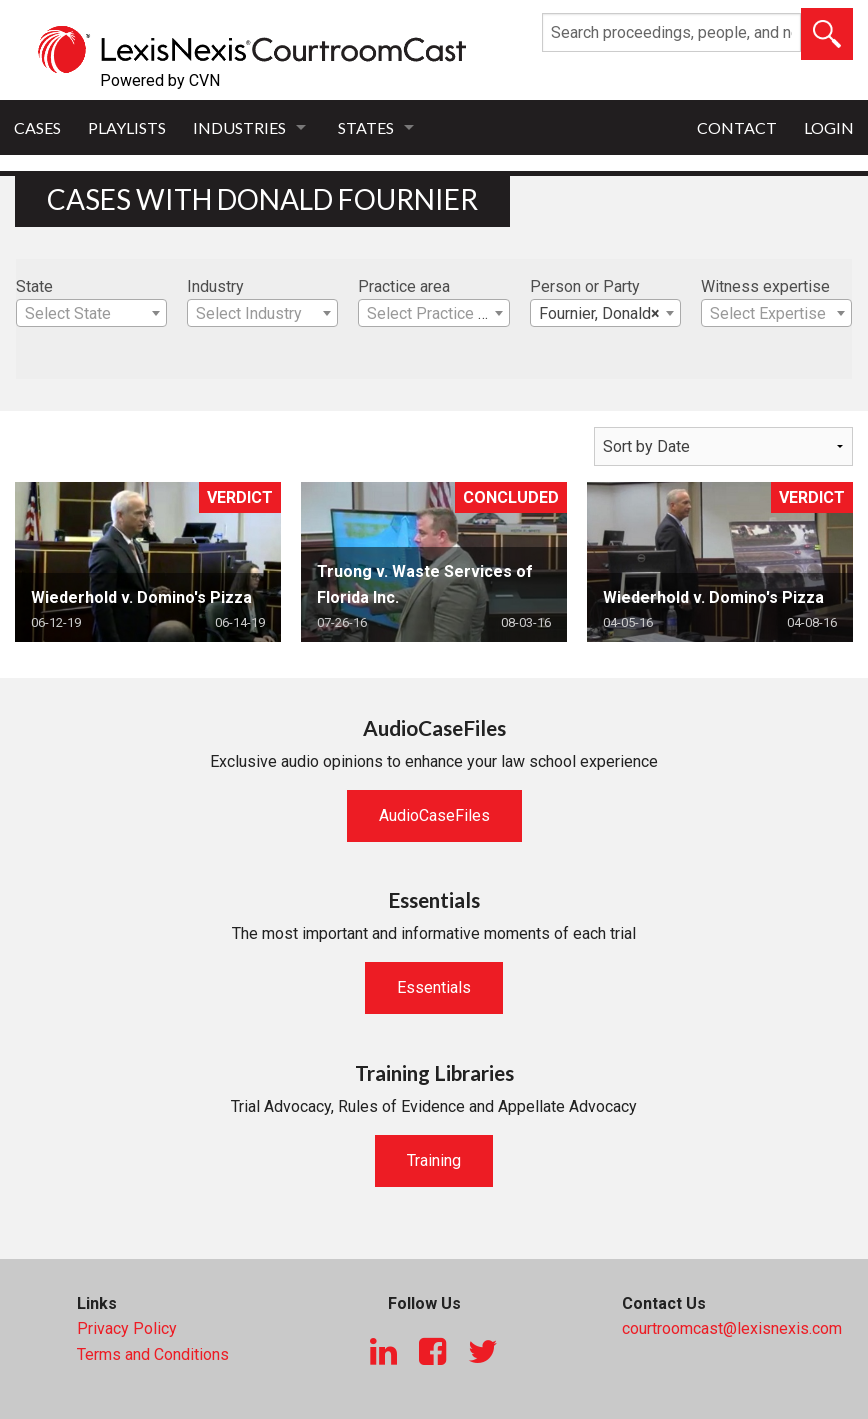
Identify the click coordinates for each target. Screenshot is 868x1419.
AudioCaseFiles (434, 815)
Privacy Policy (127, 1328)
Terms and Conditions (153, 1354)
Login (829, 127)
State (34, 286)
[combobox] (91, 313)
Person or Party (585, 286)
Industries (239, 127)
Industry (215, 286)
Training (434, 1160)
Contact (737, 127)
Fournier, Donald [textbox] (599, 314)
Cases (37, 127)
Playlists (127, 127)
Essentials (434, 987)
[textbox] (91, 314)
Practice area (404, 286)
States (366, 127)
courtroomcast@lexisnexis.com (732, 1328)
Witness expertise (765, 286)
